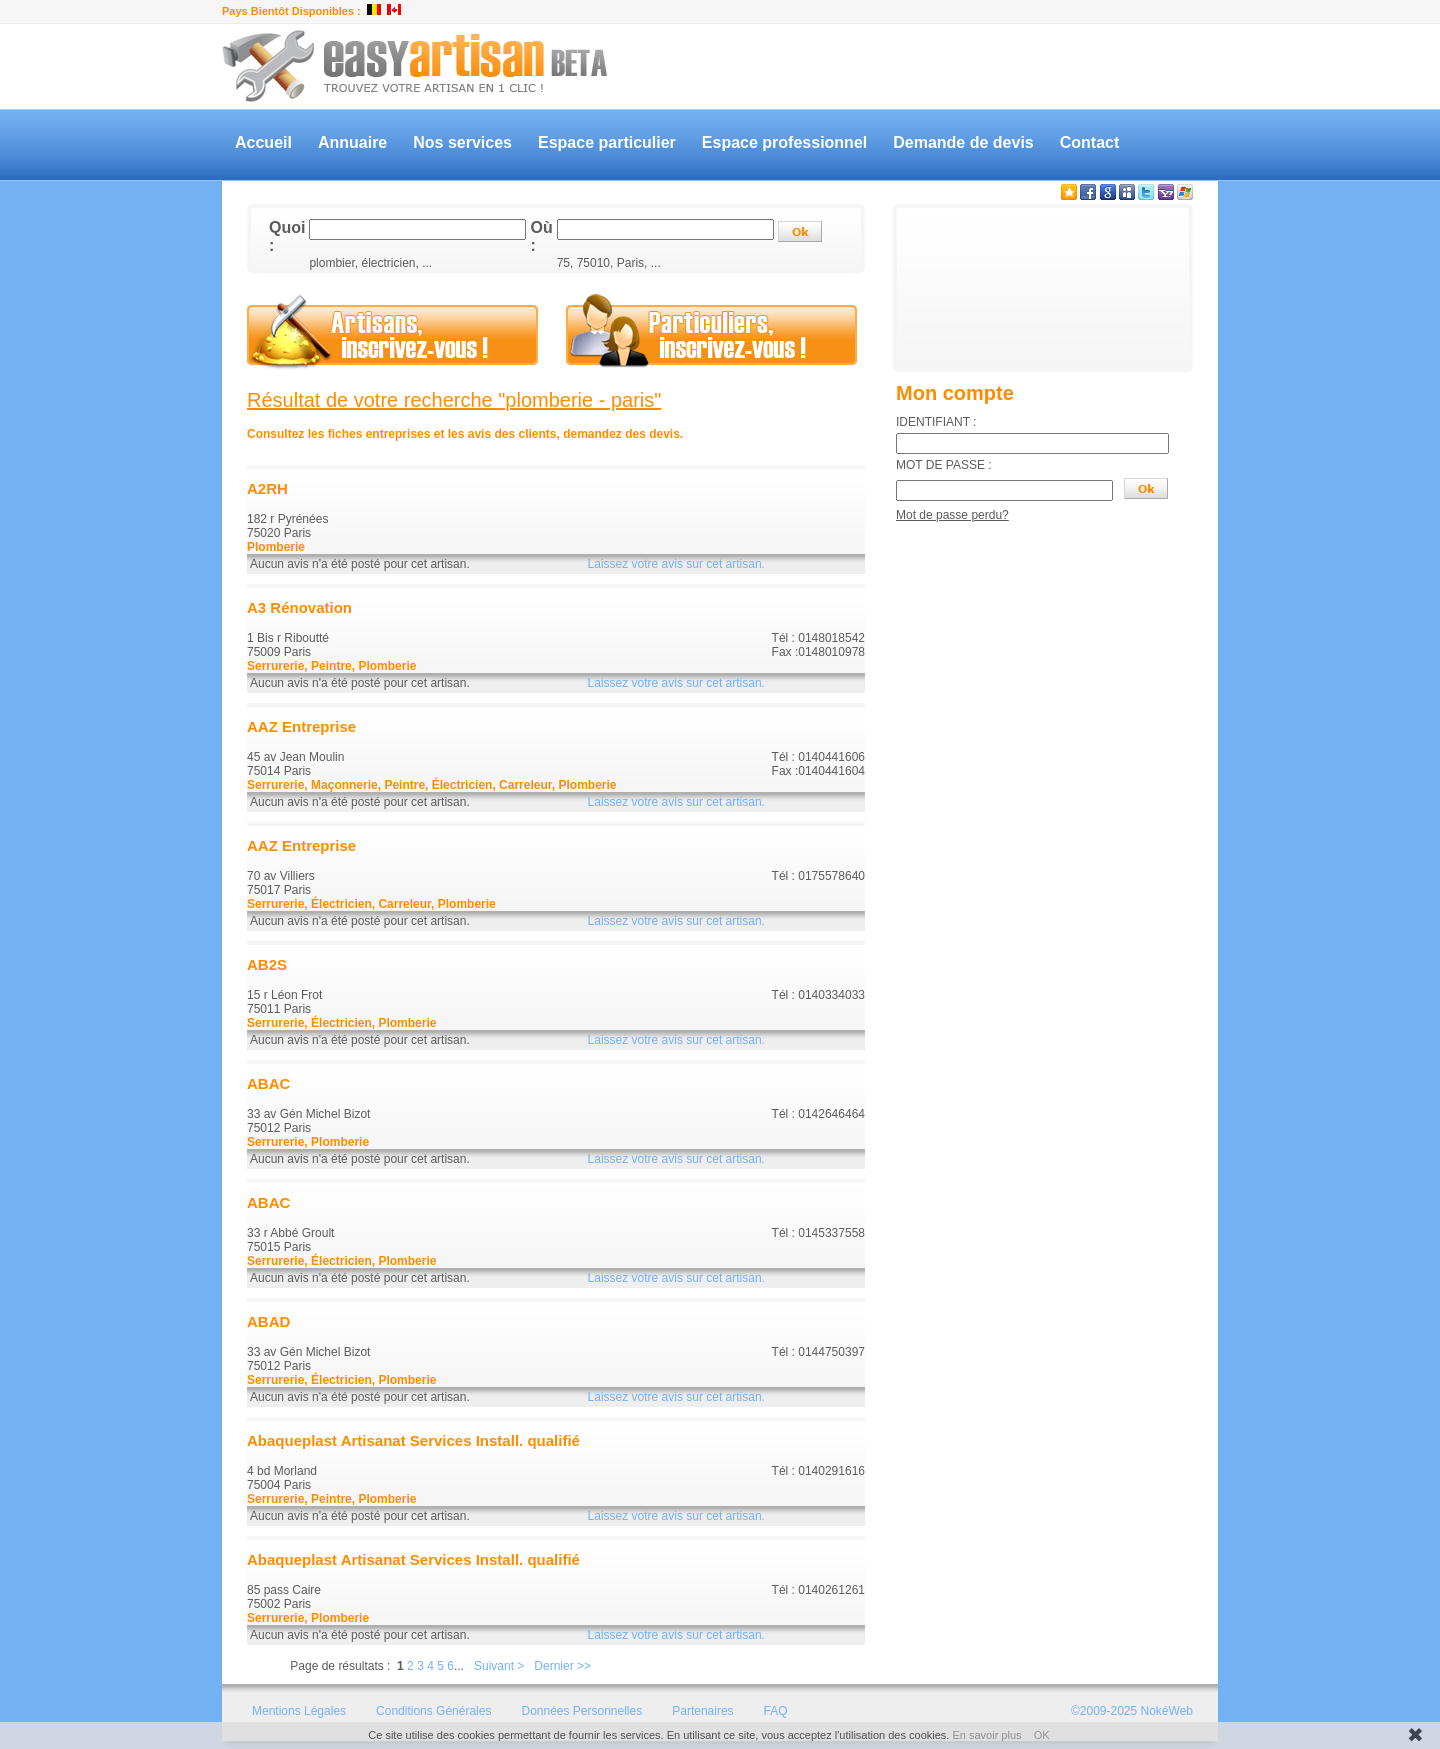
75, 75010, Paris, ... (609, 263)
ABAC (268, 1083)
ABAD (268, 1321)
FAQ (776, 1711)
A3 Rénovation (299, 607)
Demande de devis (963, 142)
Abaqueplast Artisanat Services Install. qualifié (413, 1440)
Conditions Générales (433, 1711)
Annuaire (352, 142)
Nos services (462, 142)
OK (1042, 1735)
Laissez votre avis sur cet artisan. (676, 564)
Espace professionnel (784, 142)
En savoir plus (986, 1735)
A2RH (267, 488)
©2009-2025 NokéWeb (1132, 1711)
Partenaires (702, 1711)
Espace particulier (607, 142)
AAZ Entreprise (301, 726)
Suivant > (499, 1666)
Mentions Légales (299, 1711)
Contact (1090, 142)
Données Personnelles (581, 1711)
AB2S (267, 964)
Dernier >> (562, 1666)
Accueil (263, 142)
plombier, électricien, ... (370, 263)
